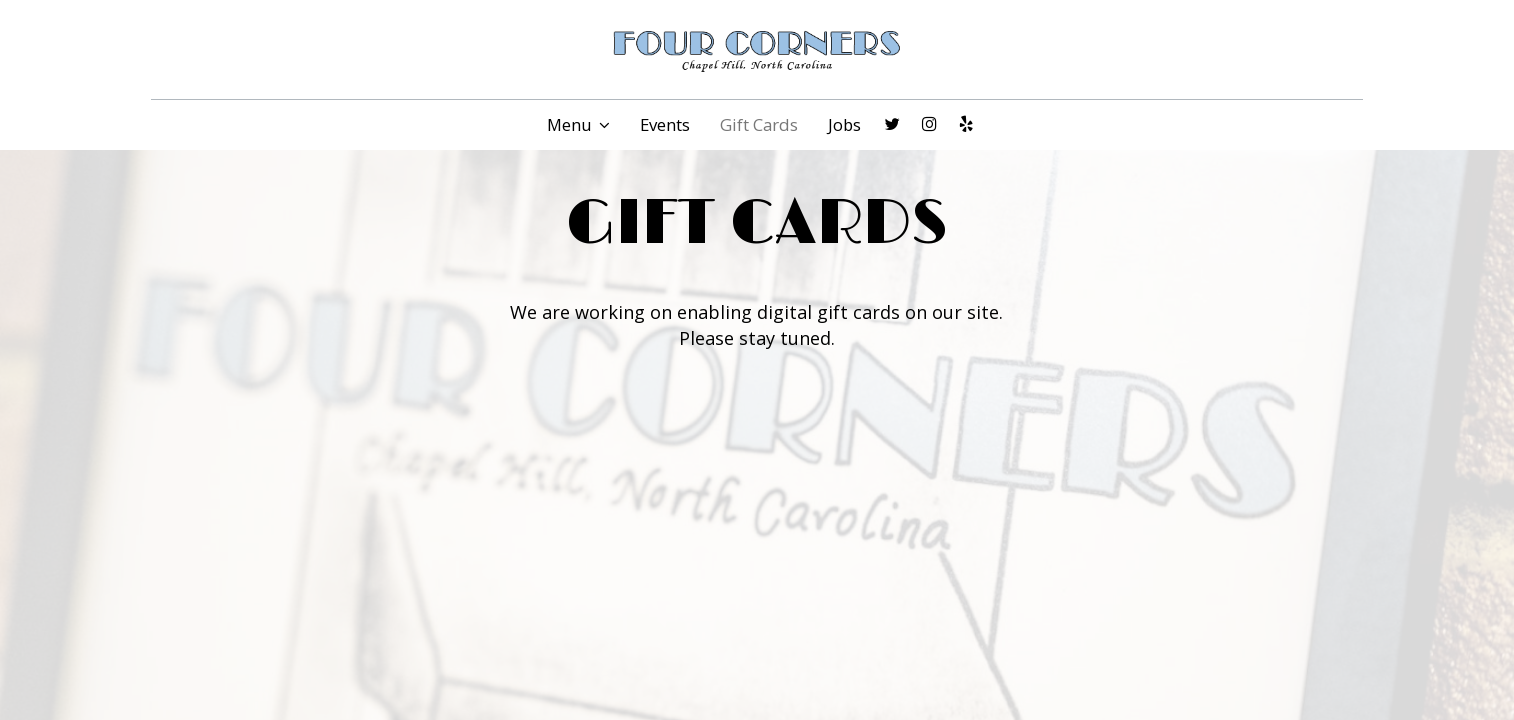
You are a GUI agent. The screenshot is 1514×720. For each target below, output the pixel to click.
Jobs (844, 125)
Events (665, 125)
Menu (578, 125)
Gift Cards (759, 125)
